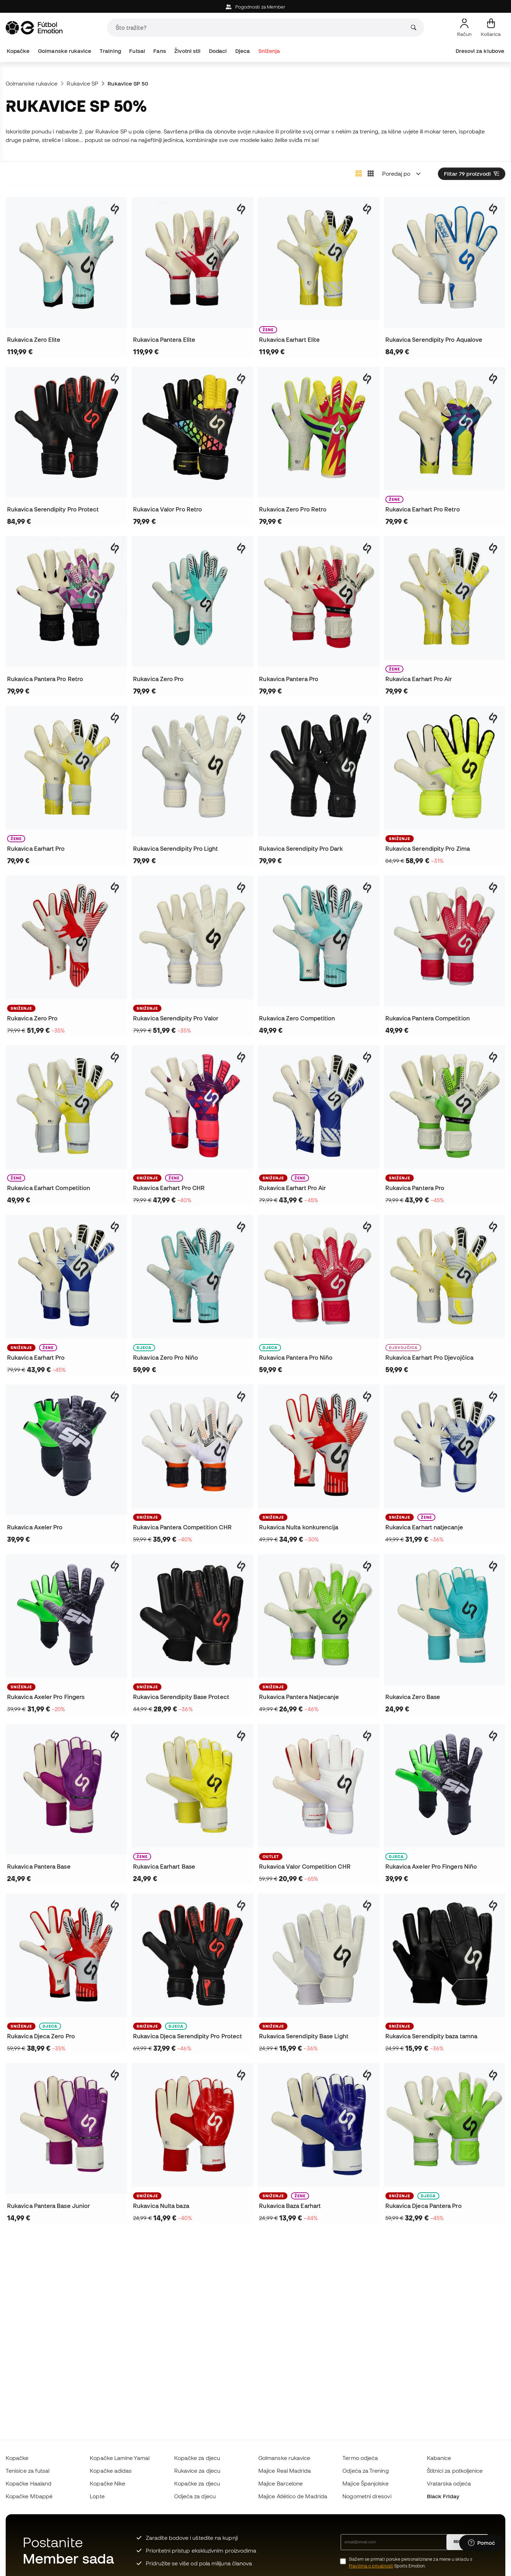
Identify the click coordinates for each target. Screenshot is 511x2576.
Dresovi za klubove (480, 51)
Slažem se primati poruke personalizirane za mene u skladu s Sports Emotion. (410, 2562)
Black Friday (443, 2496)
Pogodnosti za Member (256, 7)
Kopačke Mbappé (29, 2496)
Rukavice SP (82, 83)
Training (110, 51)
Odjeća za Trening (365, 2470)
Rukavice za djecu (197, 2470)
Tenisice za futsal (27, 2470)
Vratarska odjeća (449, 2483)
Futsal (137, 51)
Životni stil (187, 51)
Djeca (242, 51)
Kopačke (18, 51)
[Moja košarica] (490, 27)
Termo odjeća (360, 2458)
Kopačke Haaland (28, 2483)
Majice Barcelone (280, 2483)
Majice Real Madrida (284, 2470)
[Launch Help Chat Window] (481, 2543)
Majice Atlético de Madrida (292, 2496)
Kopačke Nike (107, 2483)
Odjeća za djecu (195, 2496)
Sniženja (269, 51)
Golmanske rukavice (64, 51)
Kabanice (439, 2458)
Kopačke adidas (111, 2470)
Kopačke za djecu (197, 2458)
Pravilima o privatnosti (371, 2566)
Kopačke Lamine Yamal (119, 2458)
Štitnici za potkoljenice (455, 2470)
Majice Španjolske (365, 2483)
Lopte (97, 2496)
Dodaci (218, 51)
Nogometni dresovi (366, 2496)
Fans (159, 51)
